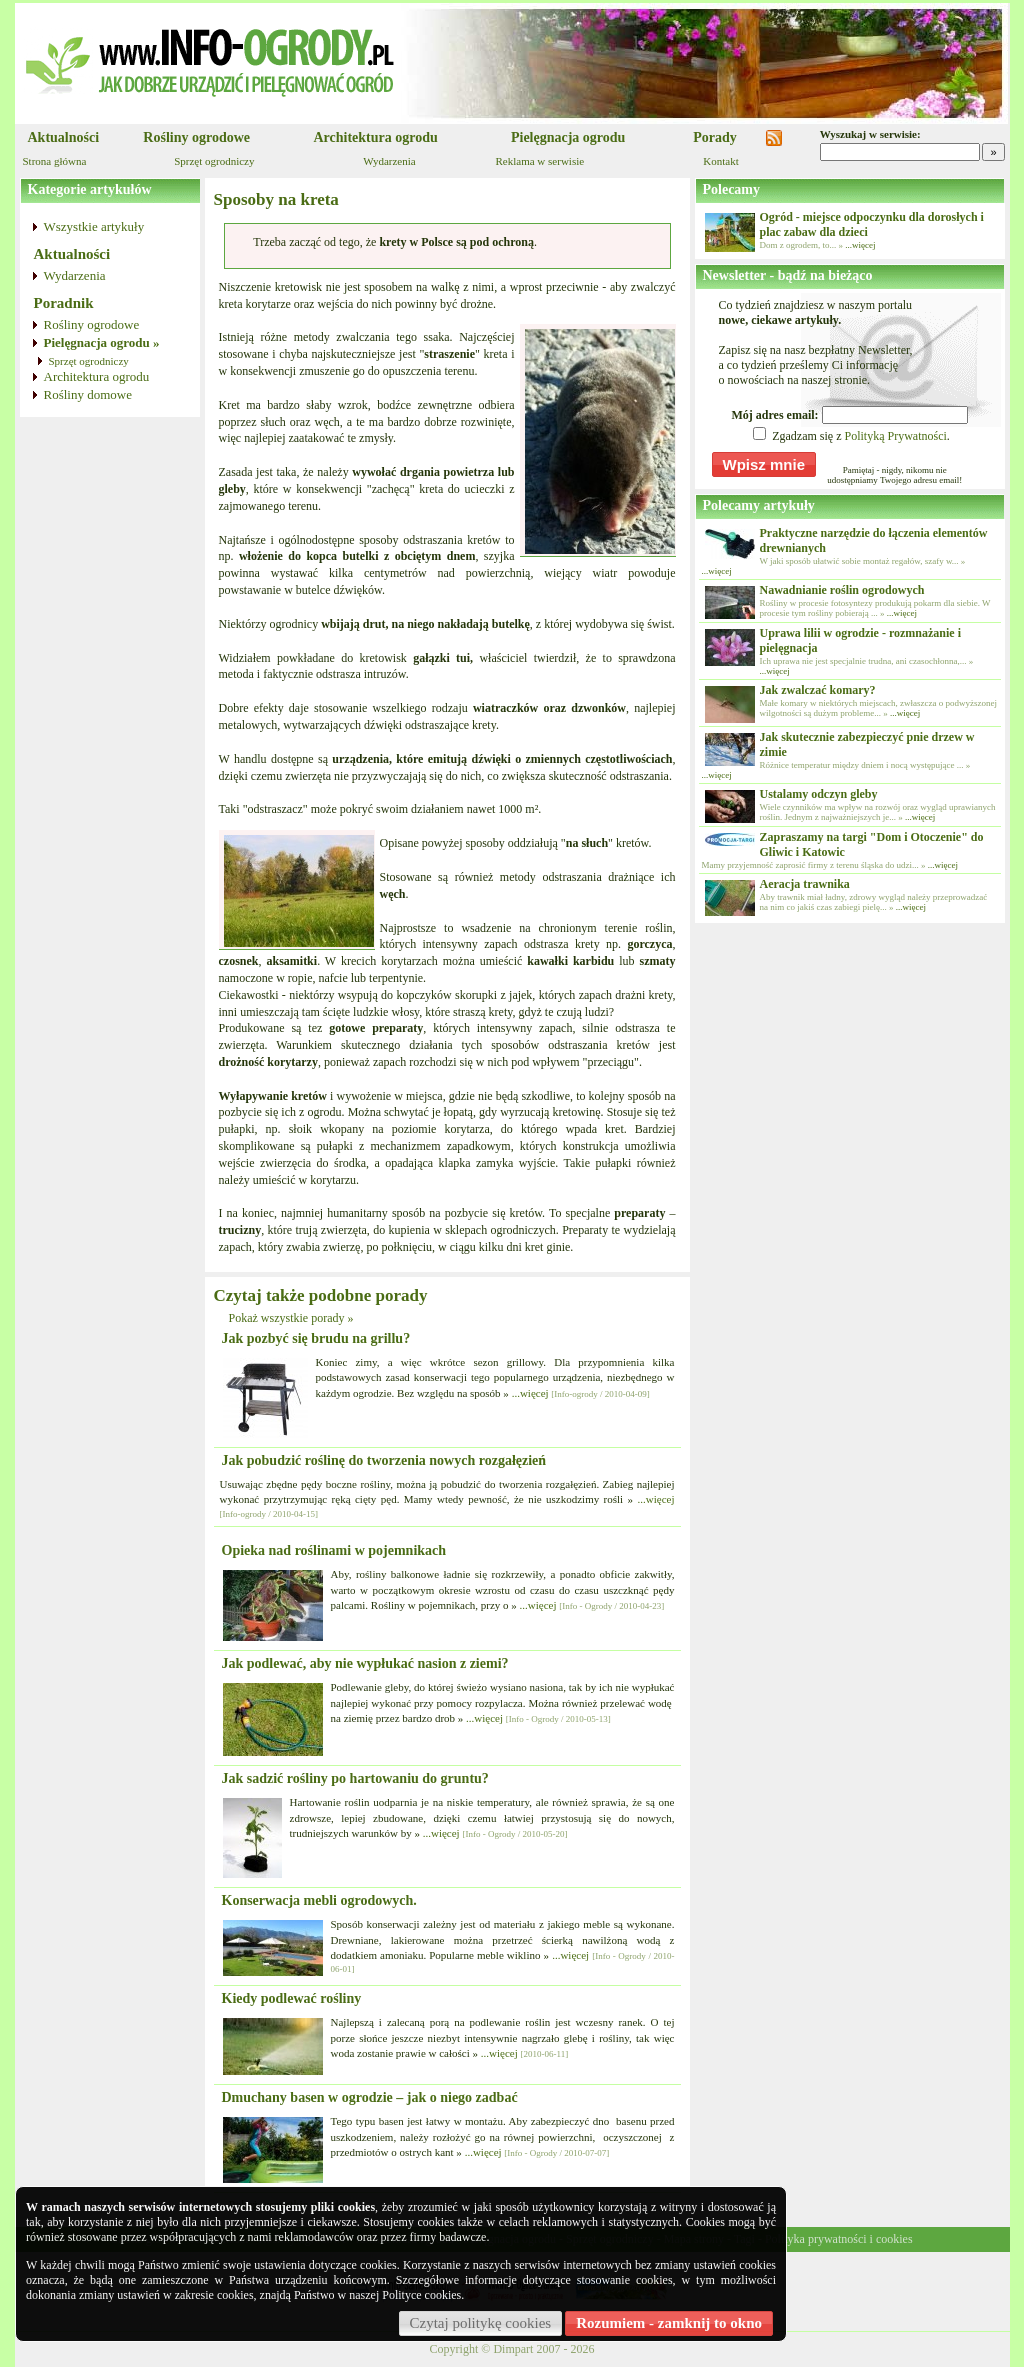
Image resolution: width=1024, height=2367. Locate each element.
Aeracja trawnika (805, 884)
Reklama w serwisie (540, 161)
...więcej (530, 1393)
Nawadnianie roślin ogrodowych (842, 590)
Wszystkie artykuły (94, 226)
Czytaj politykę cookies (481, 2323)
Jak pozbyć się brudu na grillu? (316, 1338)
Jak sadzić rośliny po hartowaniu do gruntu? (355, 1778)
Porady (715, 137)
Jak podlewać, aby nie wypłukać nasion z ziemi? (365, 1663)
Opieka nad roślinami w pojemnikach (334, 1550)
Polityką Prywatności (895, 436)
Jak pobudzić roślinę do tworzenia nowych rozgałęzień (384, 1460)
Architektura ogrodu (376, 137)
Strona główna (55, 161)
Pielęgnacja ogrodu (568, 137)
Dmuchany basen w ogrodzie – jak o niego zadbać (370, 2097)
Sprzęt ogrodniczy (214, 161)
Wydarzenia (389, 161)
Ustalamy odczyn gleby (819, 794)
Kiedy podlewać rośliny (292, 1998)
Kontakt (720, 161)
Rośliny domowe (88, 394)
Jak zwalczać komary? (818, 690)
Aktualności (64, 137)
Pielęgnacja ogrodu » (102, 342)
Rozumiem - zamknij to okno (669, 2323)
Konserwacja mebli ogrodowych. (319, 1900)
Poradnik (64, 303)
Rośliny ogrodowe (196, 137)
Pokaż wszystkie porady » (291, 1318)
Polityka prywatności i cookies (839, 2239)
